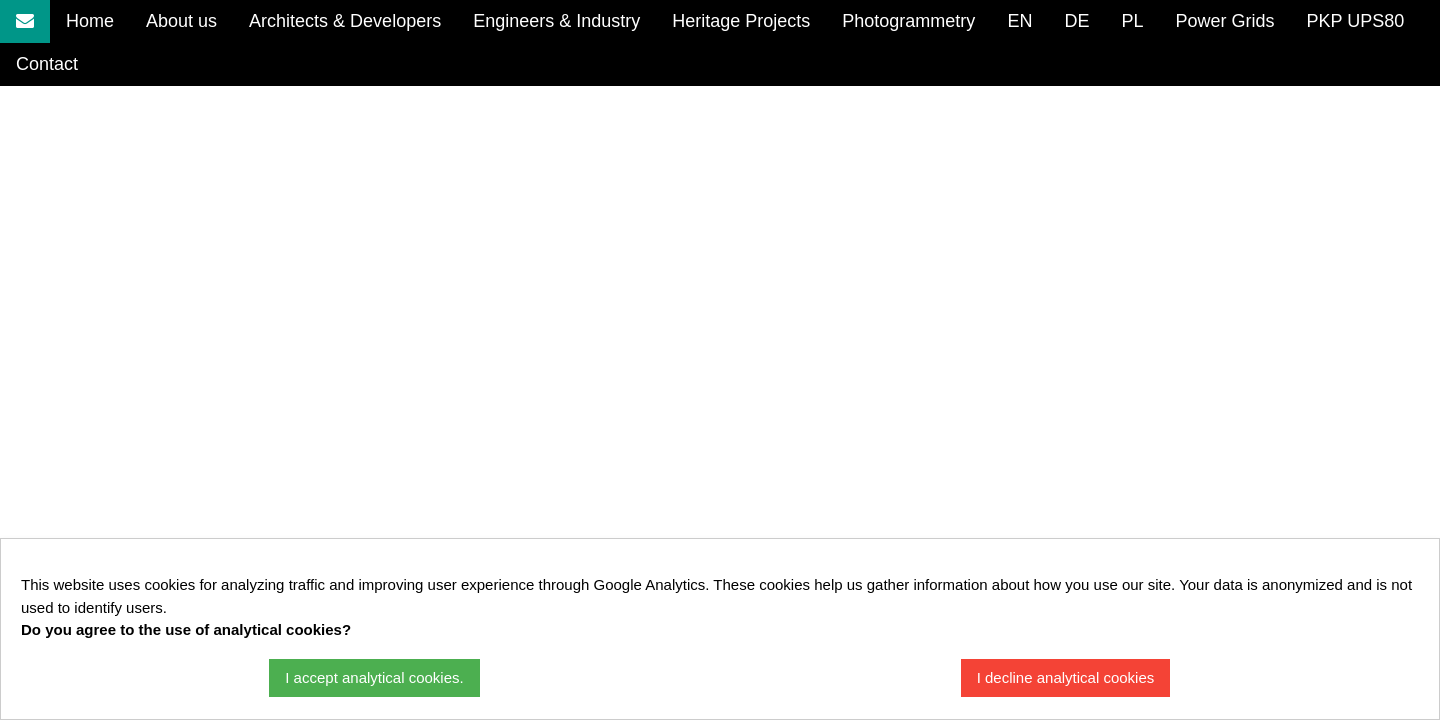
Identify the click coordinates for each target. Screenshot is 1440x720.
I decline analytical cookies (1066, 677)
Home (90, 21)
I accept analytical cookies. (374, 677)
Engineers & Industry (556, 21)
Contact (47, 64)
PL (1132, 21)
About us (181, 21)
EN (1019, 21)
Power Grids (1224, 21)
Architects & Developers (345, 21)
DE (1076, 21)
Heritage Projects (741, 21)
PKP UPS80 (1355, 21)
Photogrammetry (908, 21)
